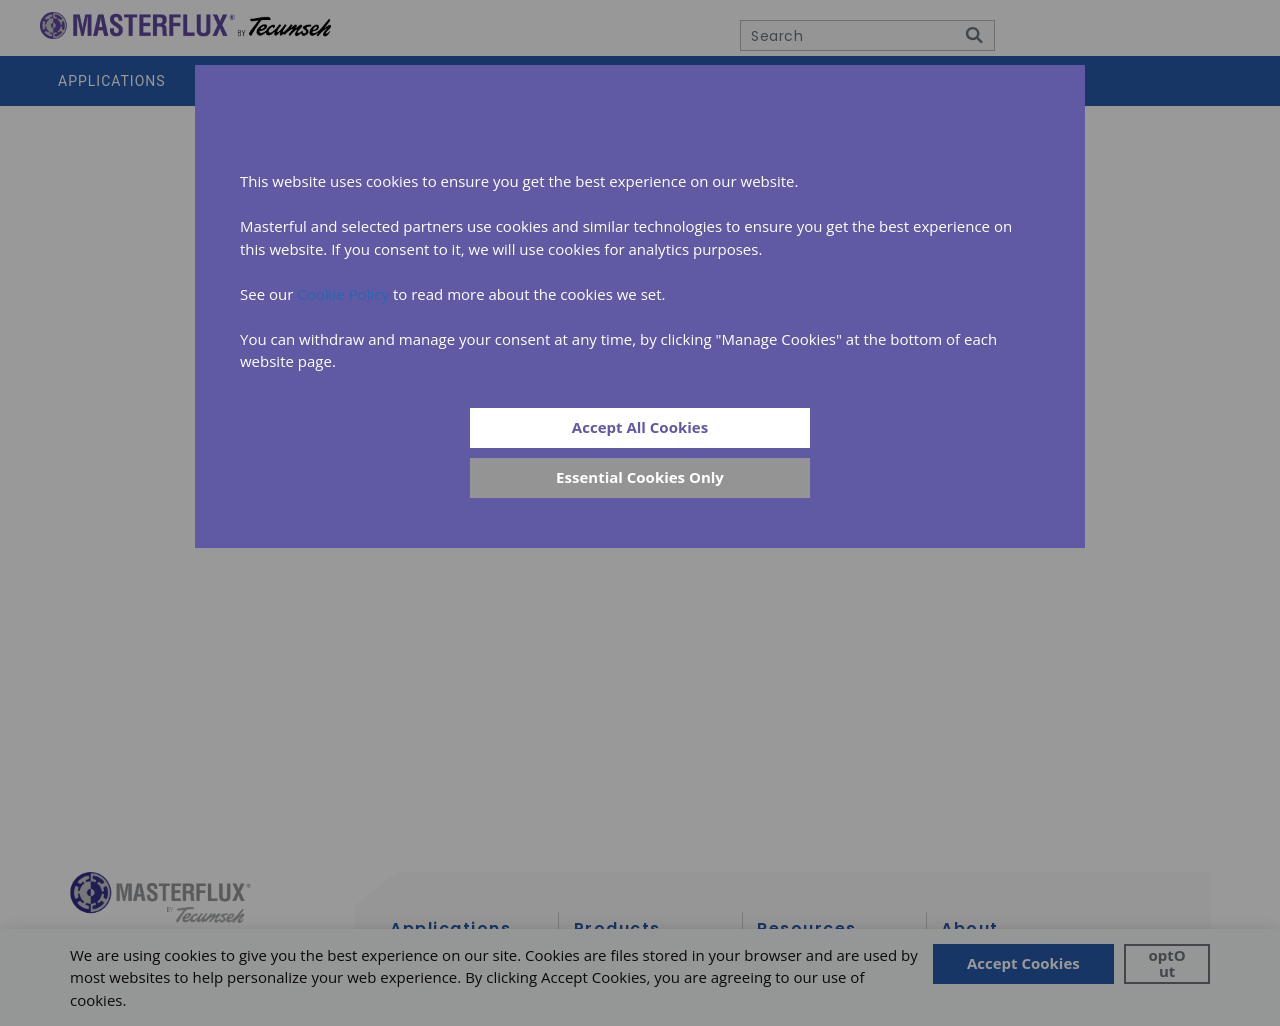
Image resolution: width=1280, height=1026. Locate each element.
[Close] (640, 478)
